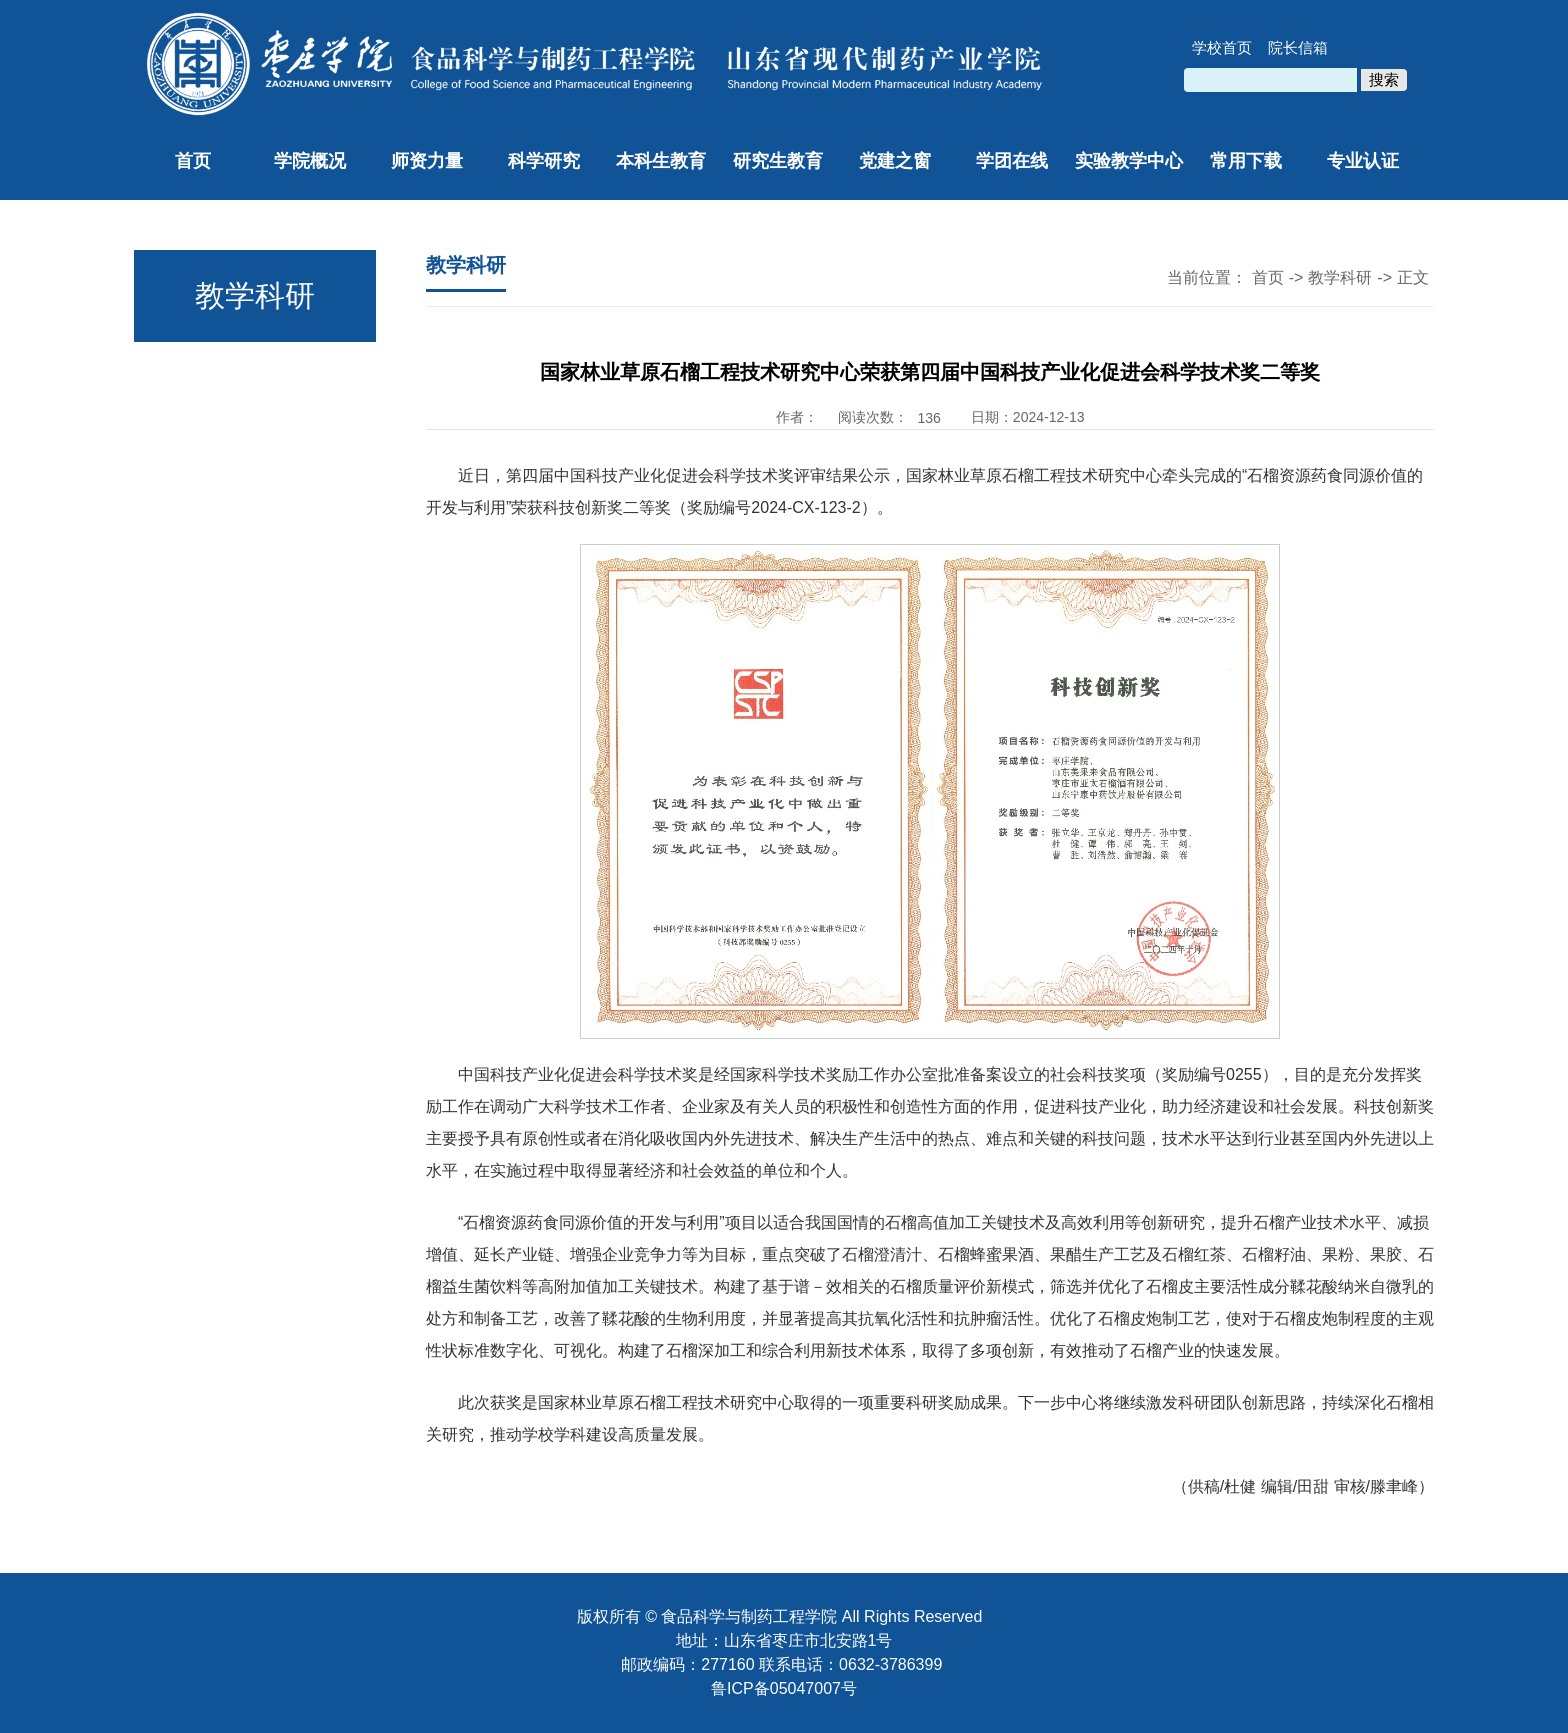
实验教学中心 (1129, 161)
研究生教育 (778, 161)
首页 (193, 161)
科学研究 (544, 161)
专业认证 (1363, 161)
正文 (1413, 277)
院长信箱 (1298, 48)
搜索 (1384, 80)
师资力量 (427, 161)
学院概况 (310, 161)
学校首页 (1222, 48)
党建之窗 (895, 161)
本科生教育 (661, 161)
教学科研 (1340, 277)
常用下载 (1246, 161)
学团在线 (1012, 161)
